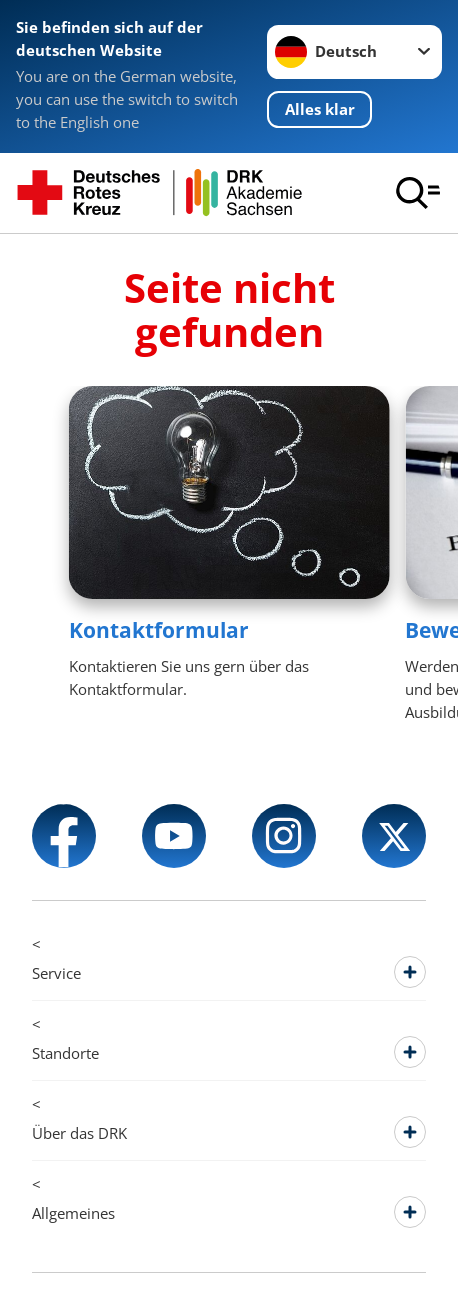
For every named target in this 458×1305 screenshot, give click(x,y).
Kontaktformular (159, 630)
